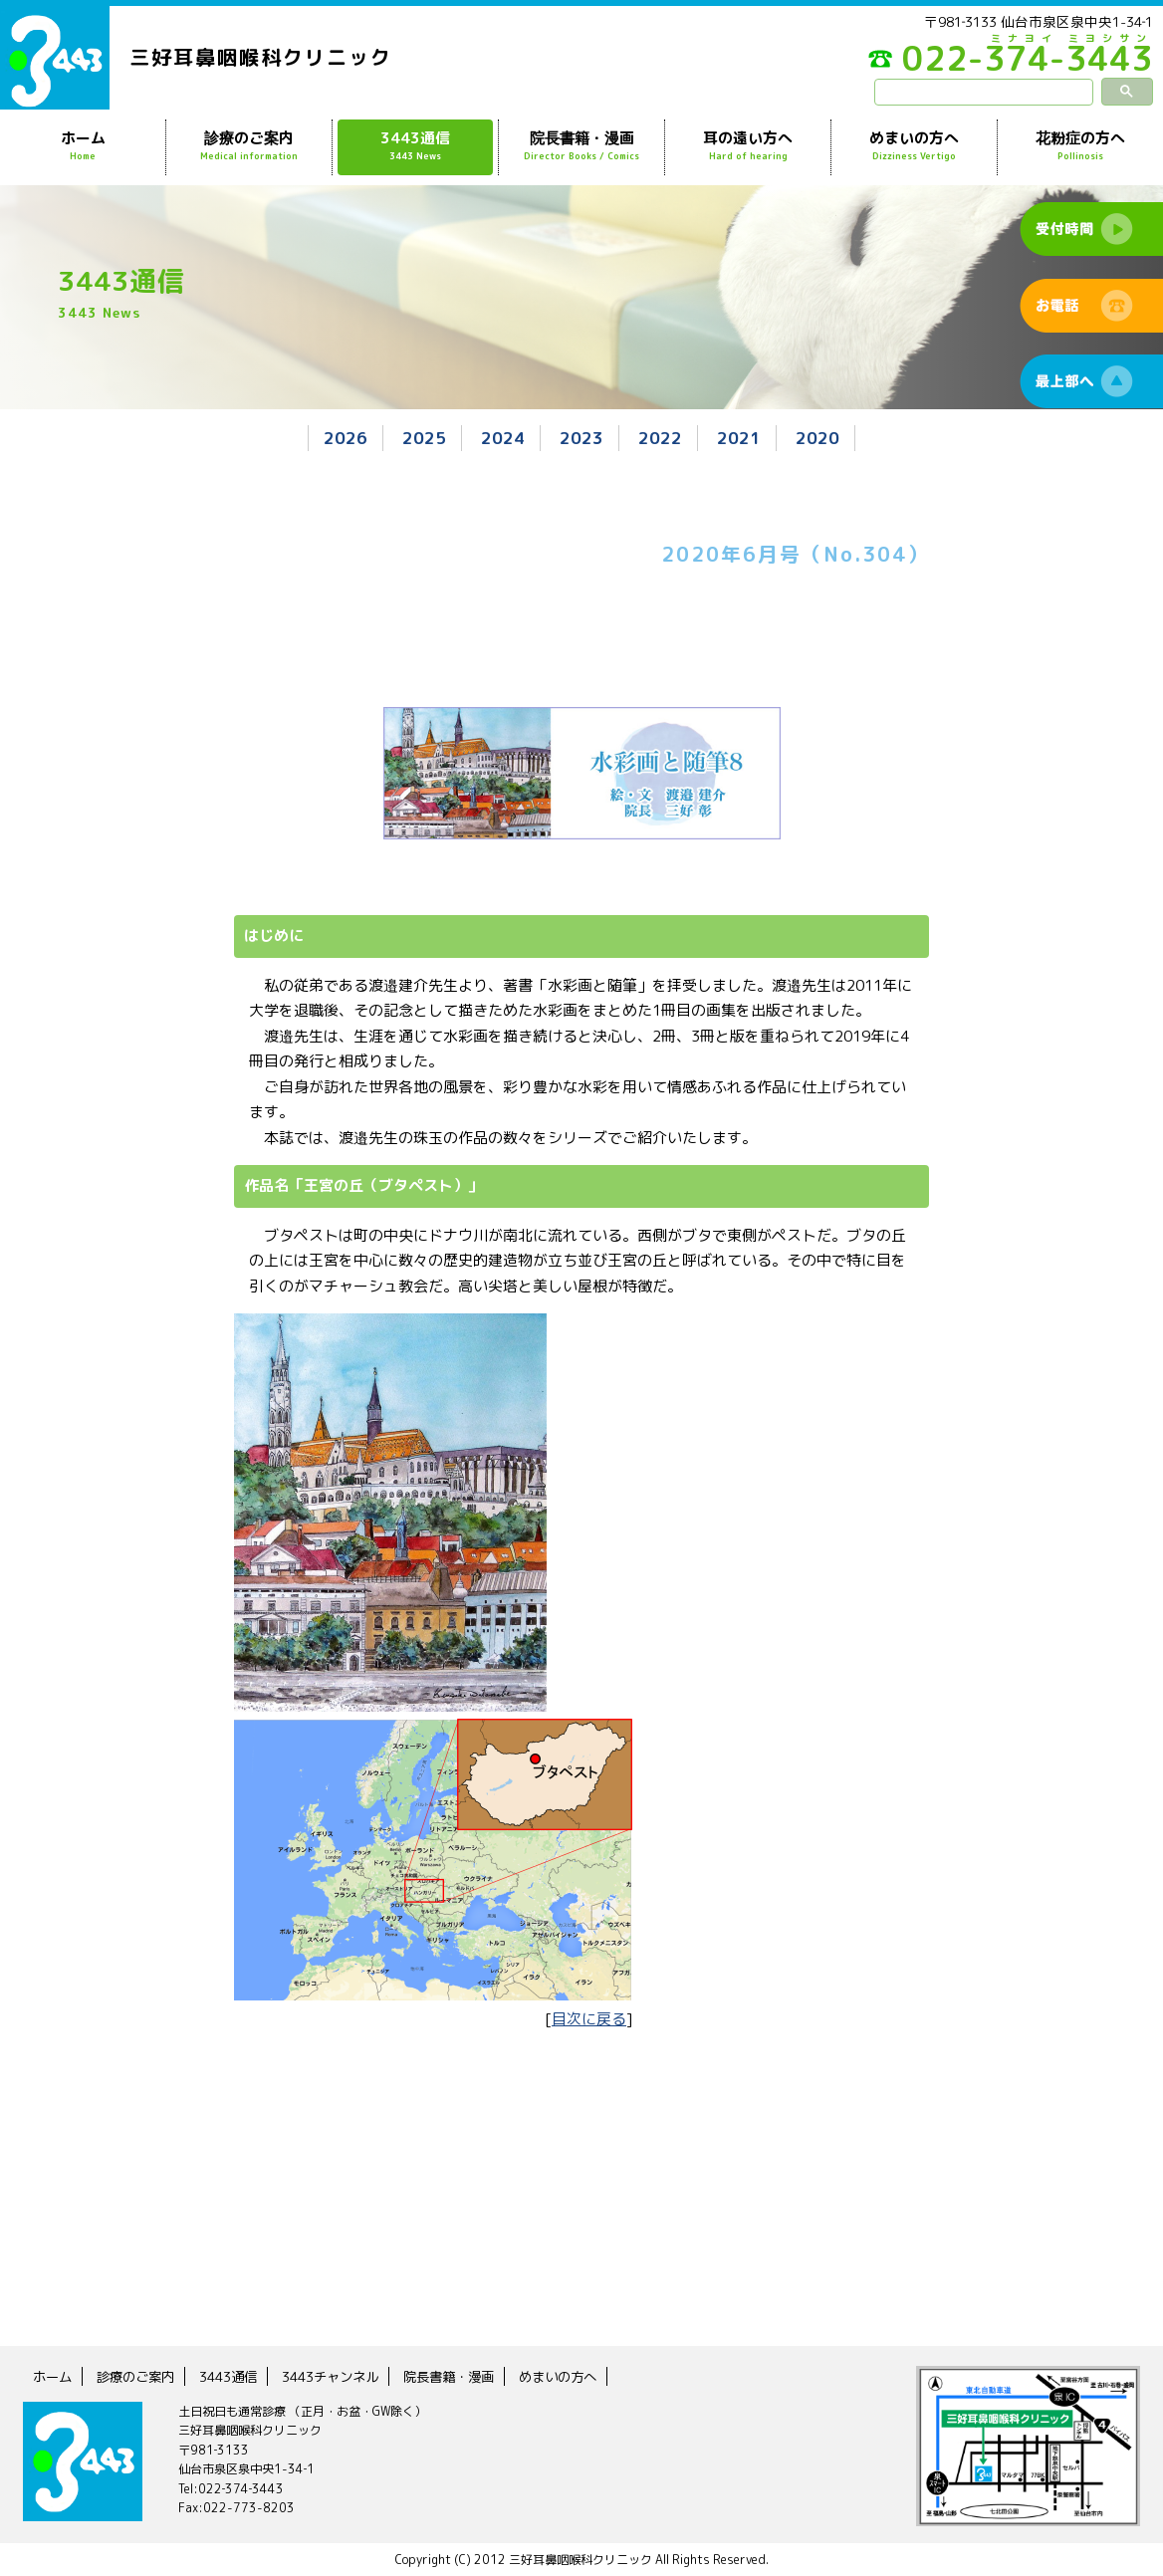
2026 (345, 437)
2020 (817, 437)
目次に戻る (589, 2017)
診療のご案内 (249, 146)
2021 (739, 437)
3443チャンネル (343, 2375)
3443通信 (415, 146)
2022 (660, 437)
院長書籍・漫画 (581, 146)
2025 (424, 437)
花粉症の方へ (1080, 146)
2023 (581, 437)
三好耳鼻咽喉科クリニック (260, 57)
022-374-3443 (1004, 64)
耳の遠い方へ (747, 146)
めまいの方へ (914, 146)
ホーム (82, 146)
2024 (503, 437)
